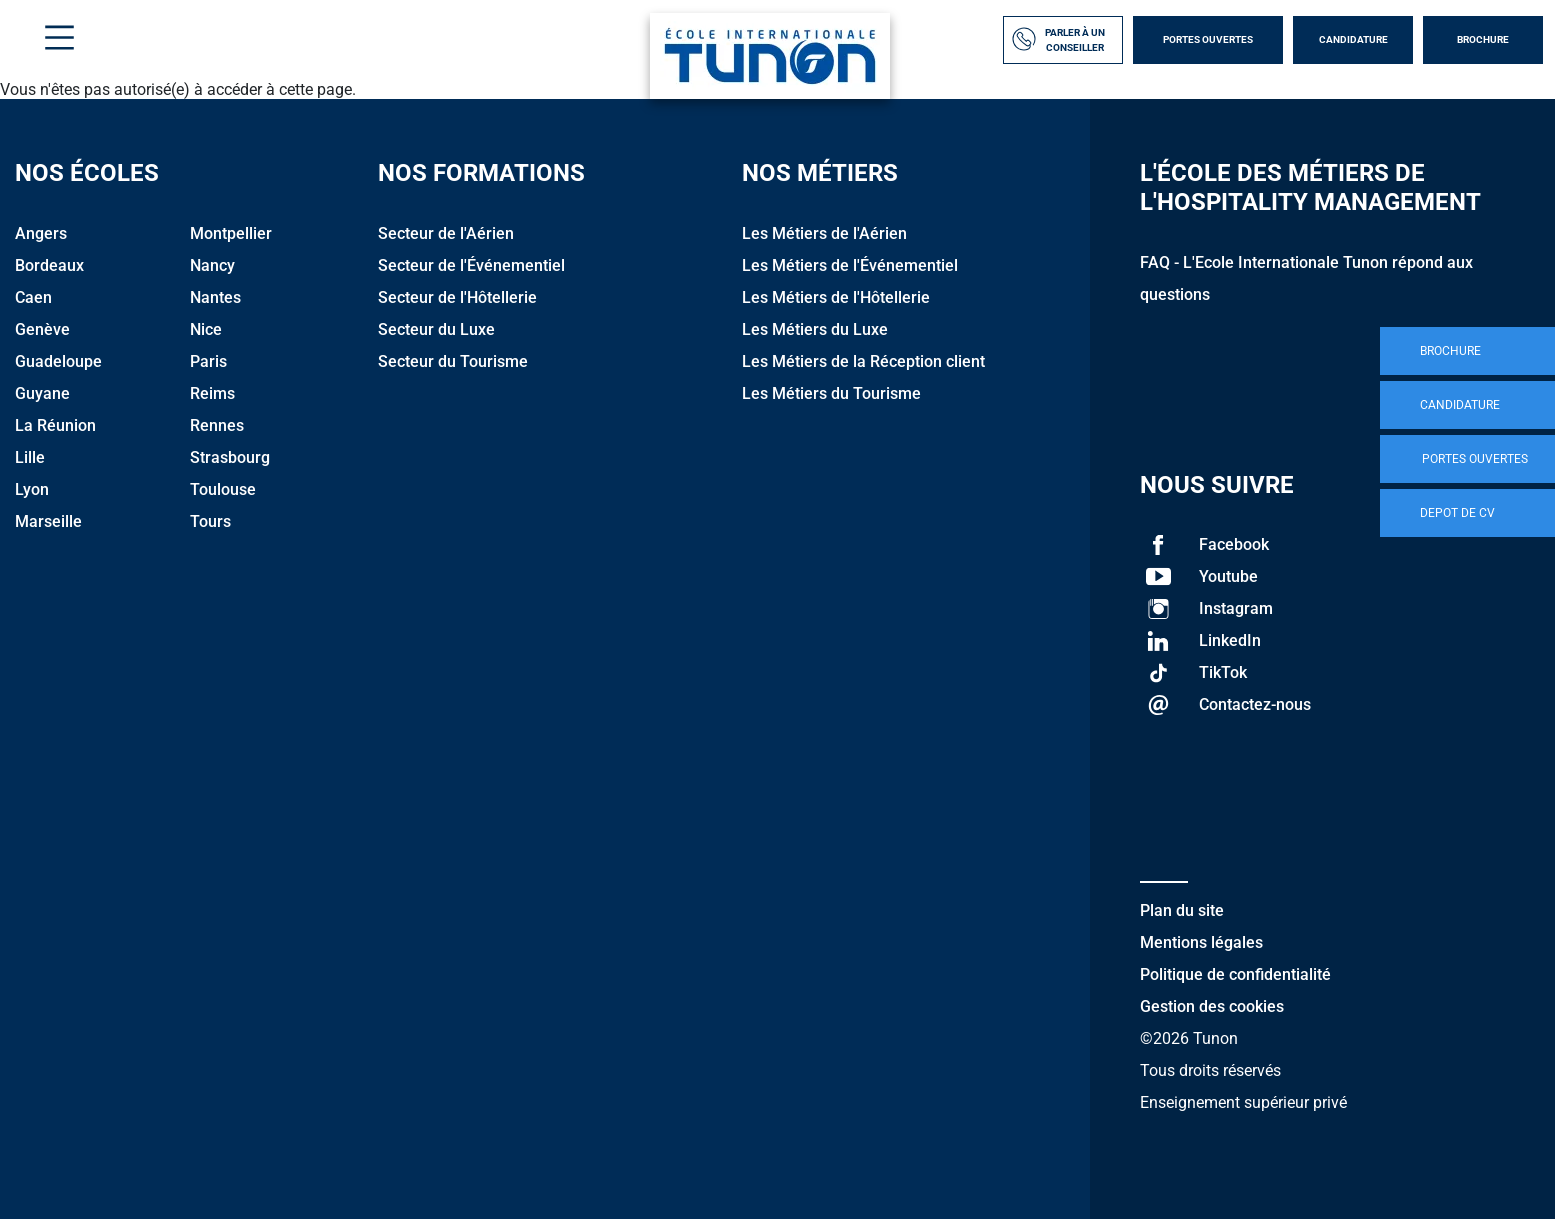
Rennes (217, 425)
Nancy (212, 265)
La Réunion (55, 425)
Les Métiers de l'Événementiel (850, 265)
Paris (208, 361)
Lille (30, 457)
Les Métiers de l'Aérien (824, 233)
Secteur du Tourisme (453, 361)
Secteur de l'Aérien (446, 233)
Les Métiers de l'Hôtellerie (836, 297)
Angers (41, 233)
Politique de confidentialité (1235, 974)
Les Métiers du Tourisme (831, 393)
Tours (210, 521)
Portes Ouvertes (1208, 39)
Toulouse (223, 489)
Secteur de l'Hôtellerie (457, 297)
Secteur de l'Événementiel (471, 265)
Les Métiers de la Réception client (863, 361)
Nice (206, 329)
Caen (33, 297)
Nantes (215, 297)
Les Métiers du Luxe (815, 329)
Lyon (32, 489)
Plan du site (1182, 910)
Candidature (1353, 39)
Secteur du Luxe (436, 329)
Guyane (42, 393)
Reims (212, 393)
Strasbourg (230, 457)
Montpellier (231, 233)
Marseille (48, 521)
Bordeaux (49, 265)
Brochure (1483, 39)
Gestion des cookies (1212, 1006)
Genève (42, 329)
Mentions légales (1201, 942)
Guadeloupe (58, 361)
